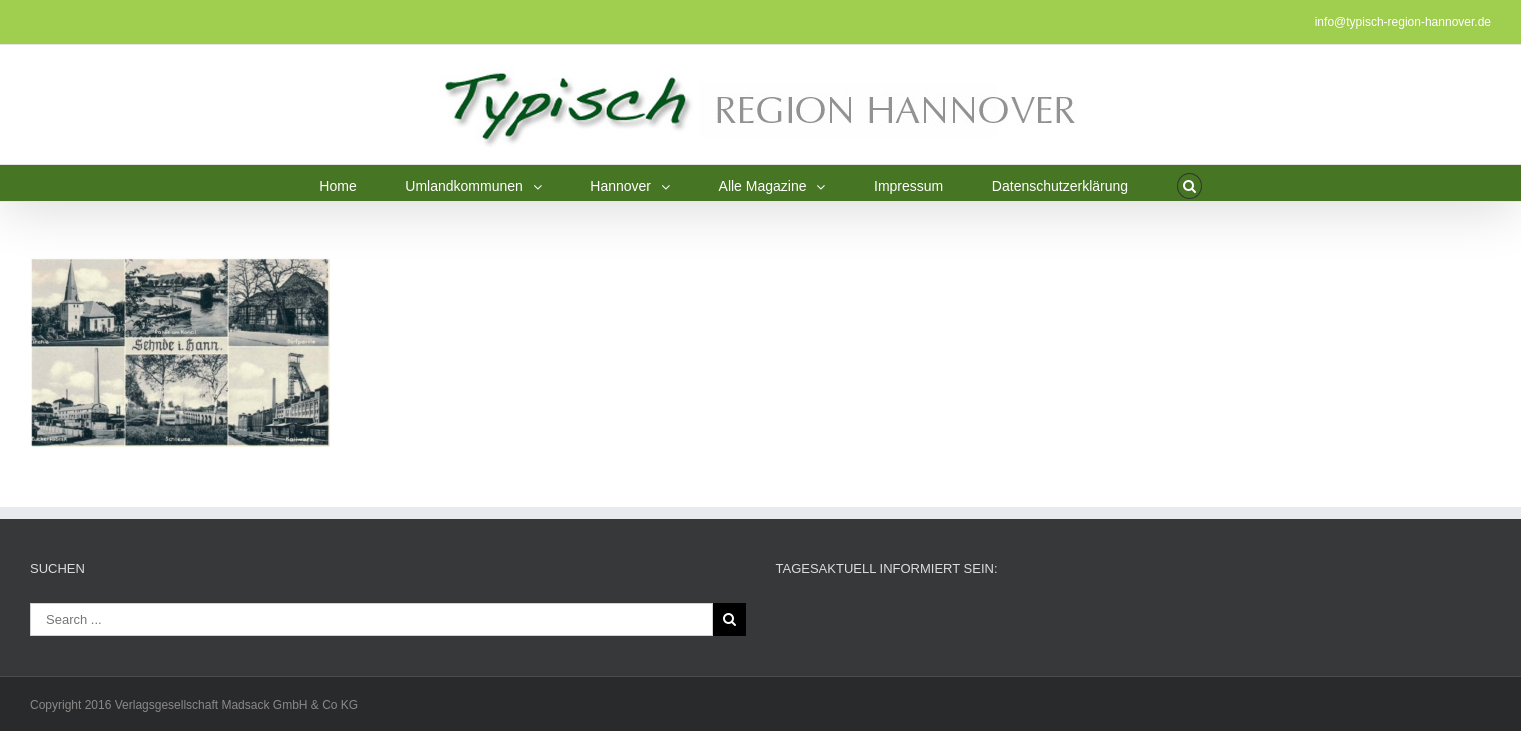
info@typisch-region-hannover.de (1403, 22)
